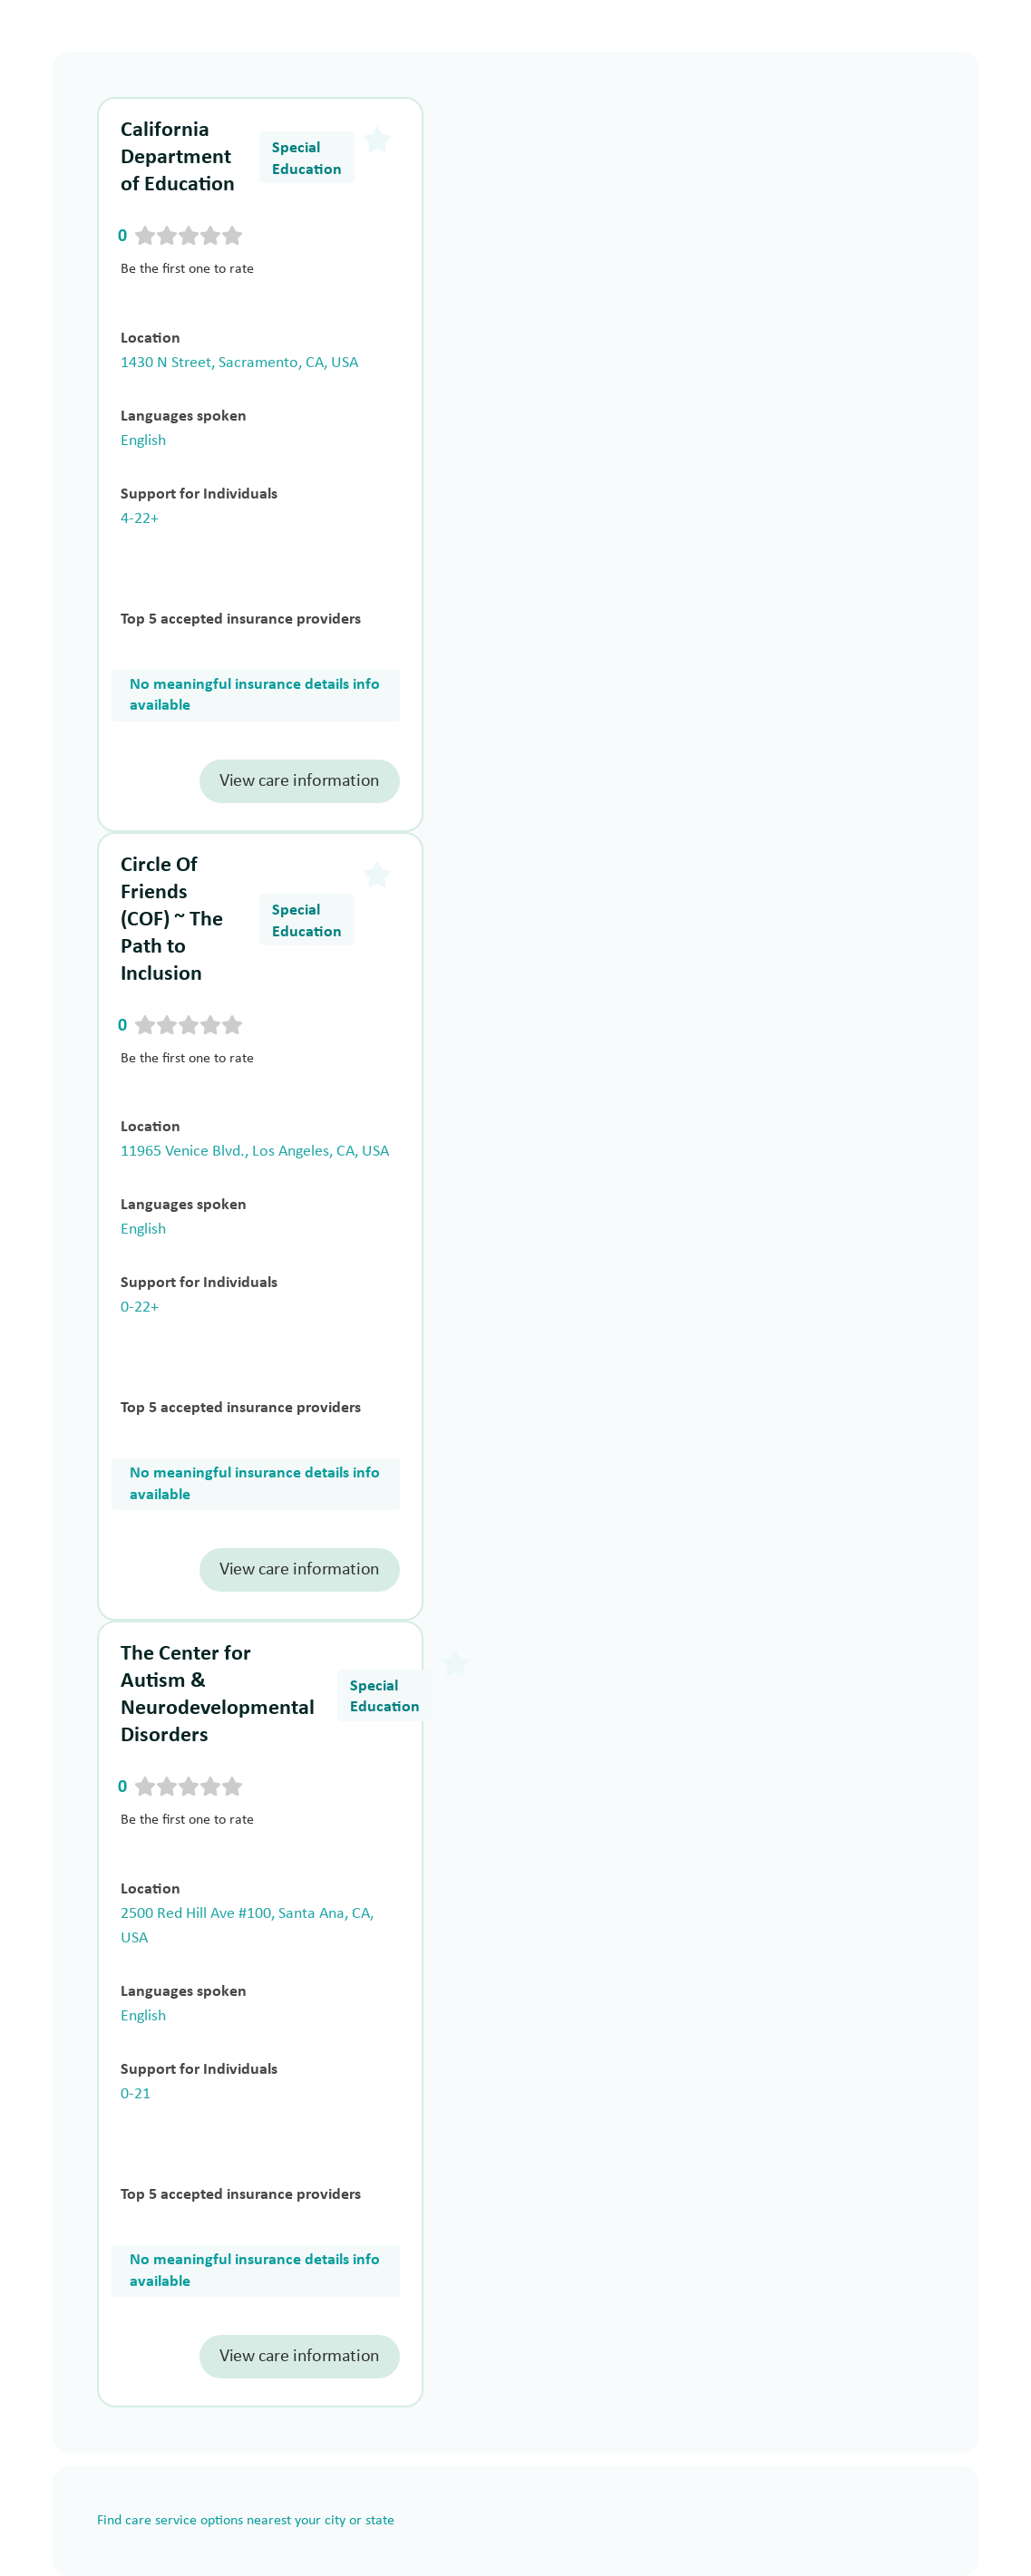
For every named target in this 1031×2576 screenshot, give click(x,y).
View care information (299, 781)
